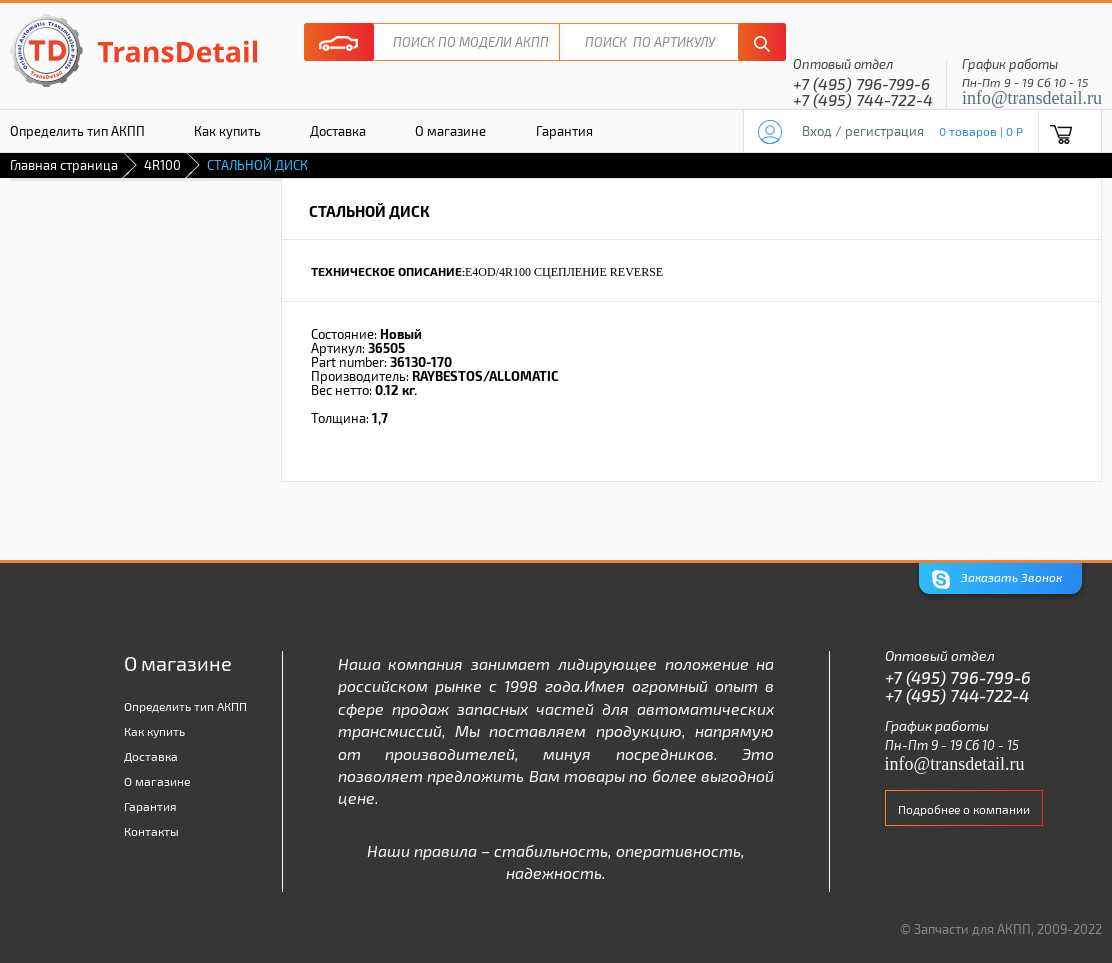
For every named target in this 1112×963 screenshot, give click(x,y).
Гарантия (564, 131)
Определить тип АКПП (185, 706)
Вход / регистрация (863, 131)
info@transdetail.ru (1032, 98)
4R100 (162, 165)
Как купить (227, 131)
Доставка (338, 131)
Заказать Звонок (997, 579)
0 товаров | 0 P (981, 131)
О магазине (450, 131)
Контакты (151, 831)
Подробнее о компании (964, 809)
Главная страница (64, 165)
